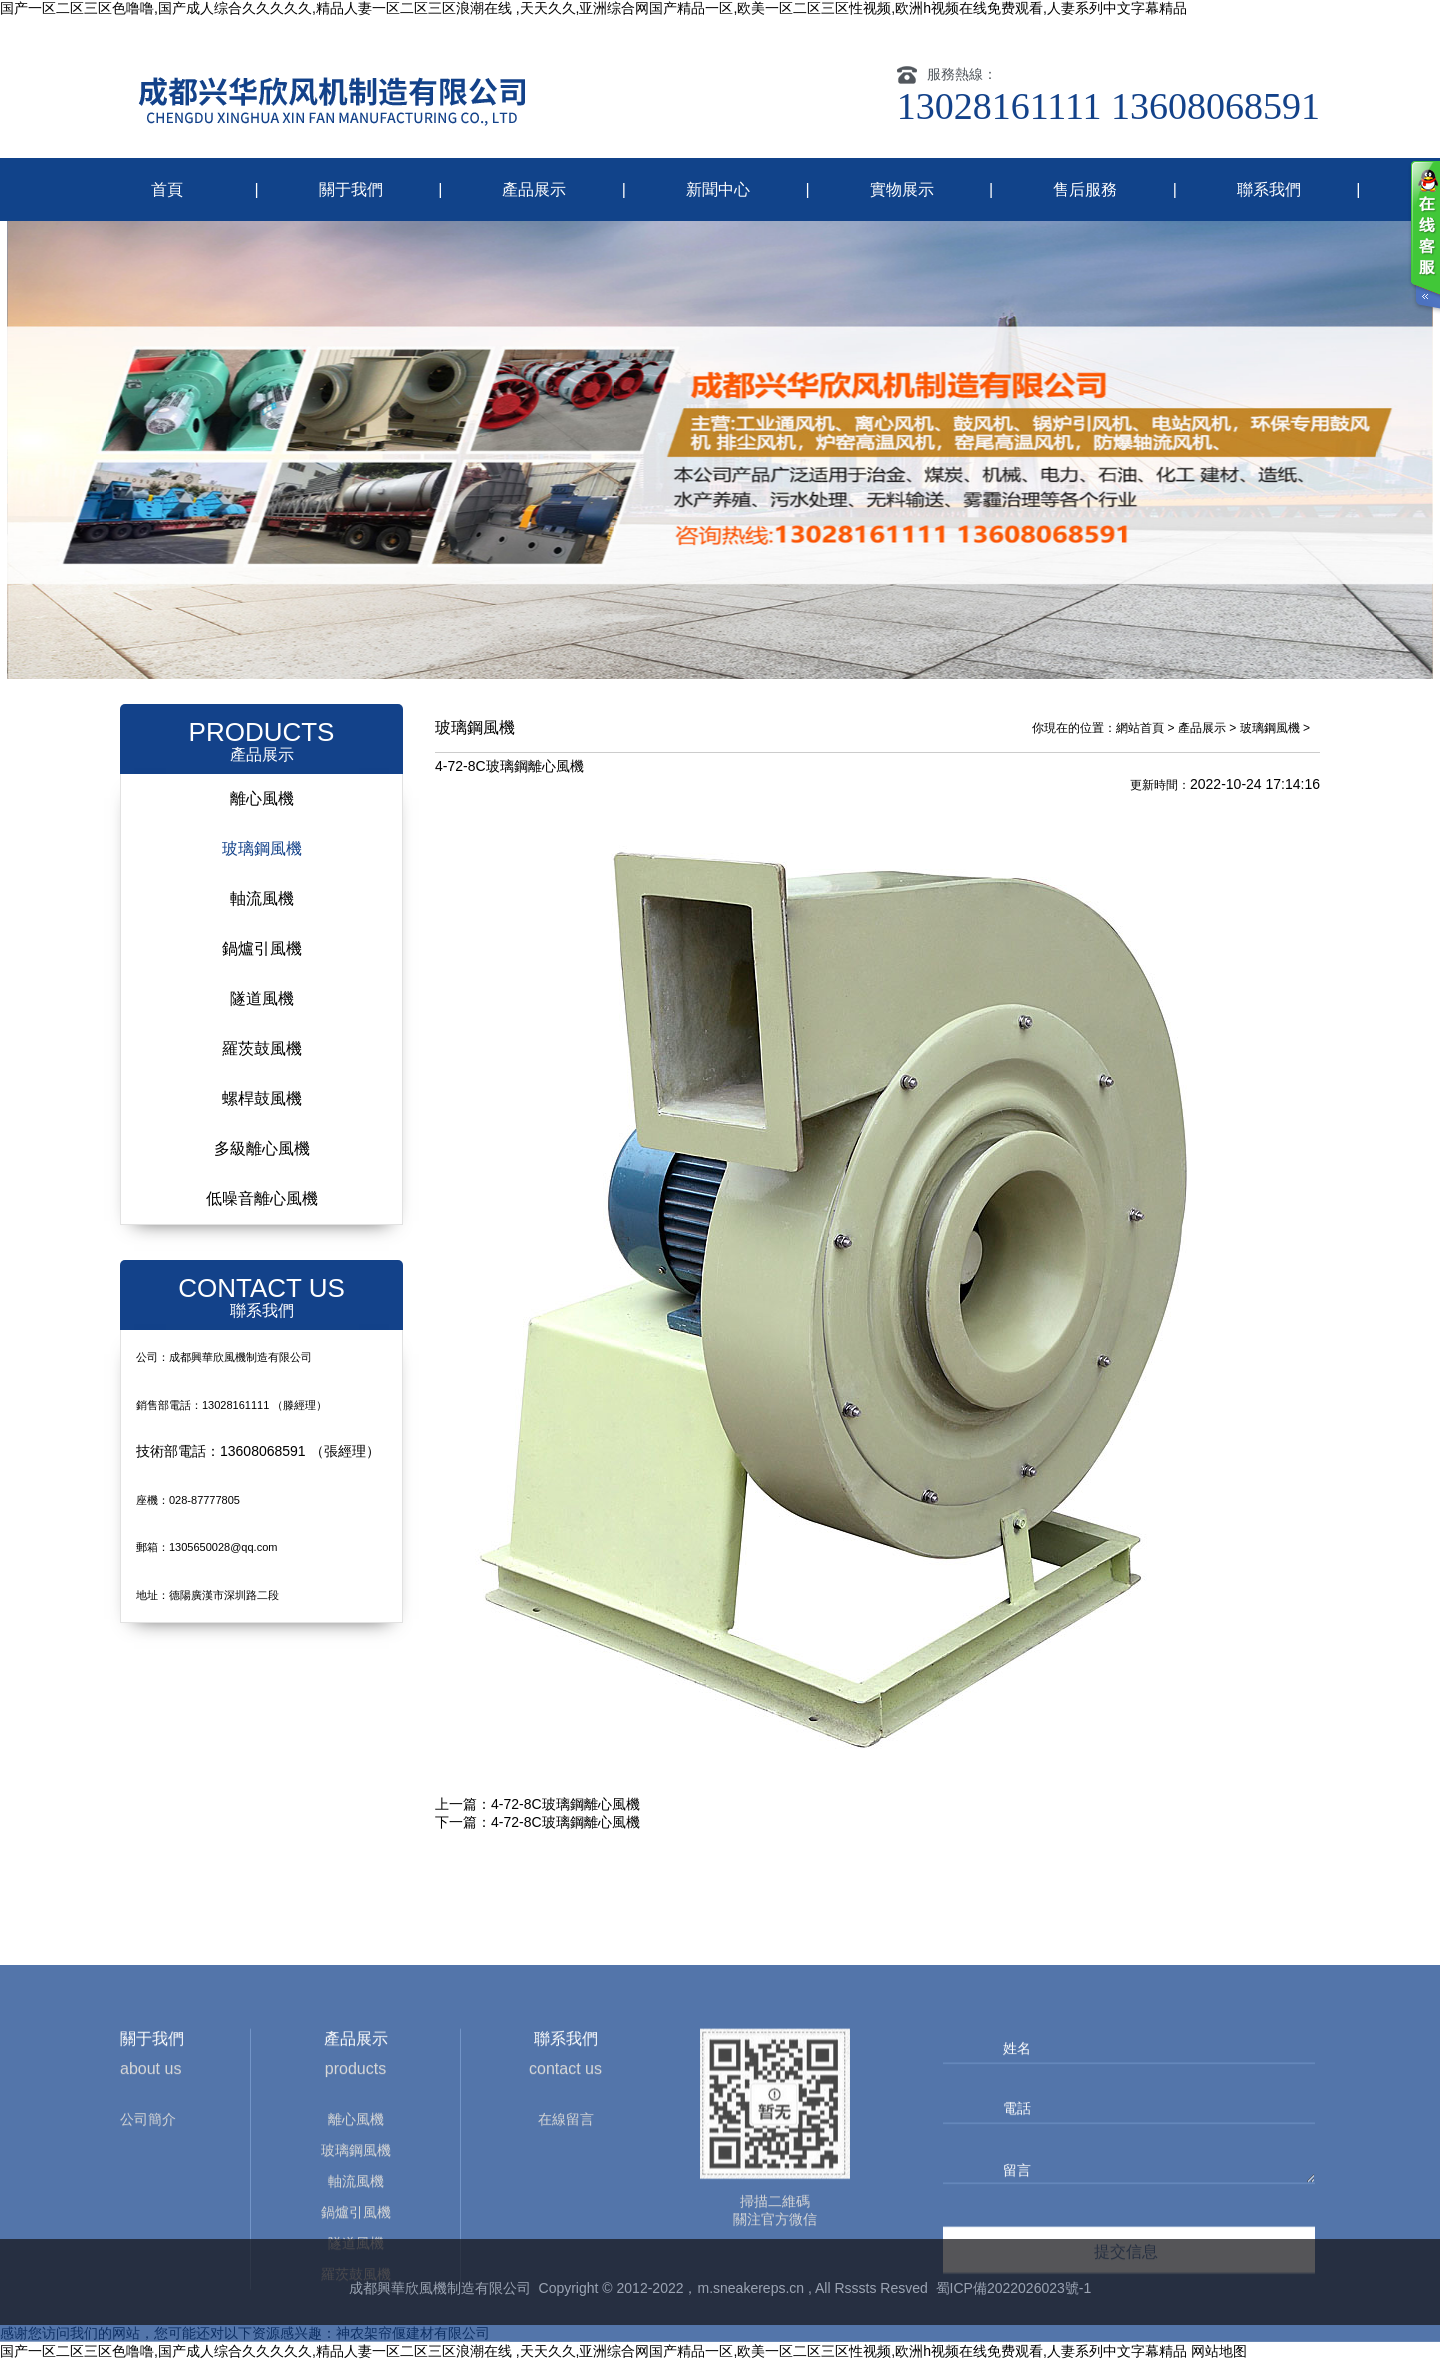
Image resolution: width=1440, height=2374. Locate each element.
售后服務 (1085, 189)
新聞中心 (718, 189)
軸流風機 (262, 911)
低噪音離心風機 (262, 1211)
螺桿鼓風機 (262, 1111)
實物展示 (902, 189)
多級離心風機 (262, 1161)
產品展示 (534, 189)
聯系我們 (1269, 189)
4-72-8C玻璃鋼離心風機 (565, 1817)
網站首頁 (1140, 741)
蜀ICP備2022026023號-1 (1014, 2301)
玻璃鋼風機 (262, 861)
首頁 (167, 189)
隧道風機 (262, 1011)
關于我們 (351, 189)
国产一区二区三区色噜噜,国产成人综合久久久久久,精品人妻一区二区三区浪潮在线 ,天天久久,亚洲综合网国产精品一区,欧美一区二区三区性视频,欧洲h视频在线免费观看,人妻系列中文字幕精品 (593, 8)
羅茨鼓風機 (262, 1061)
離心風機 (262, 811)
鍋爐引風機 (262, 961)
